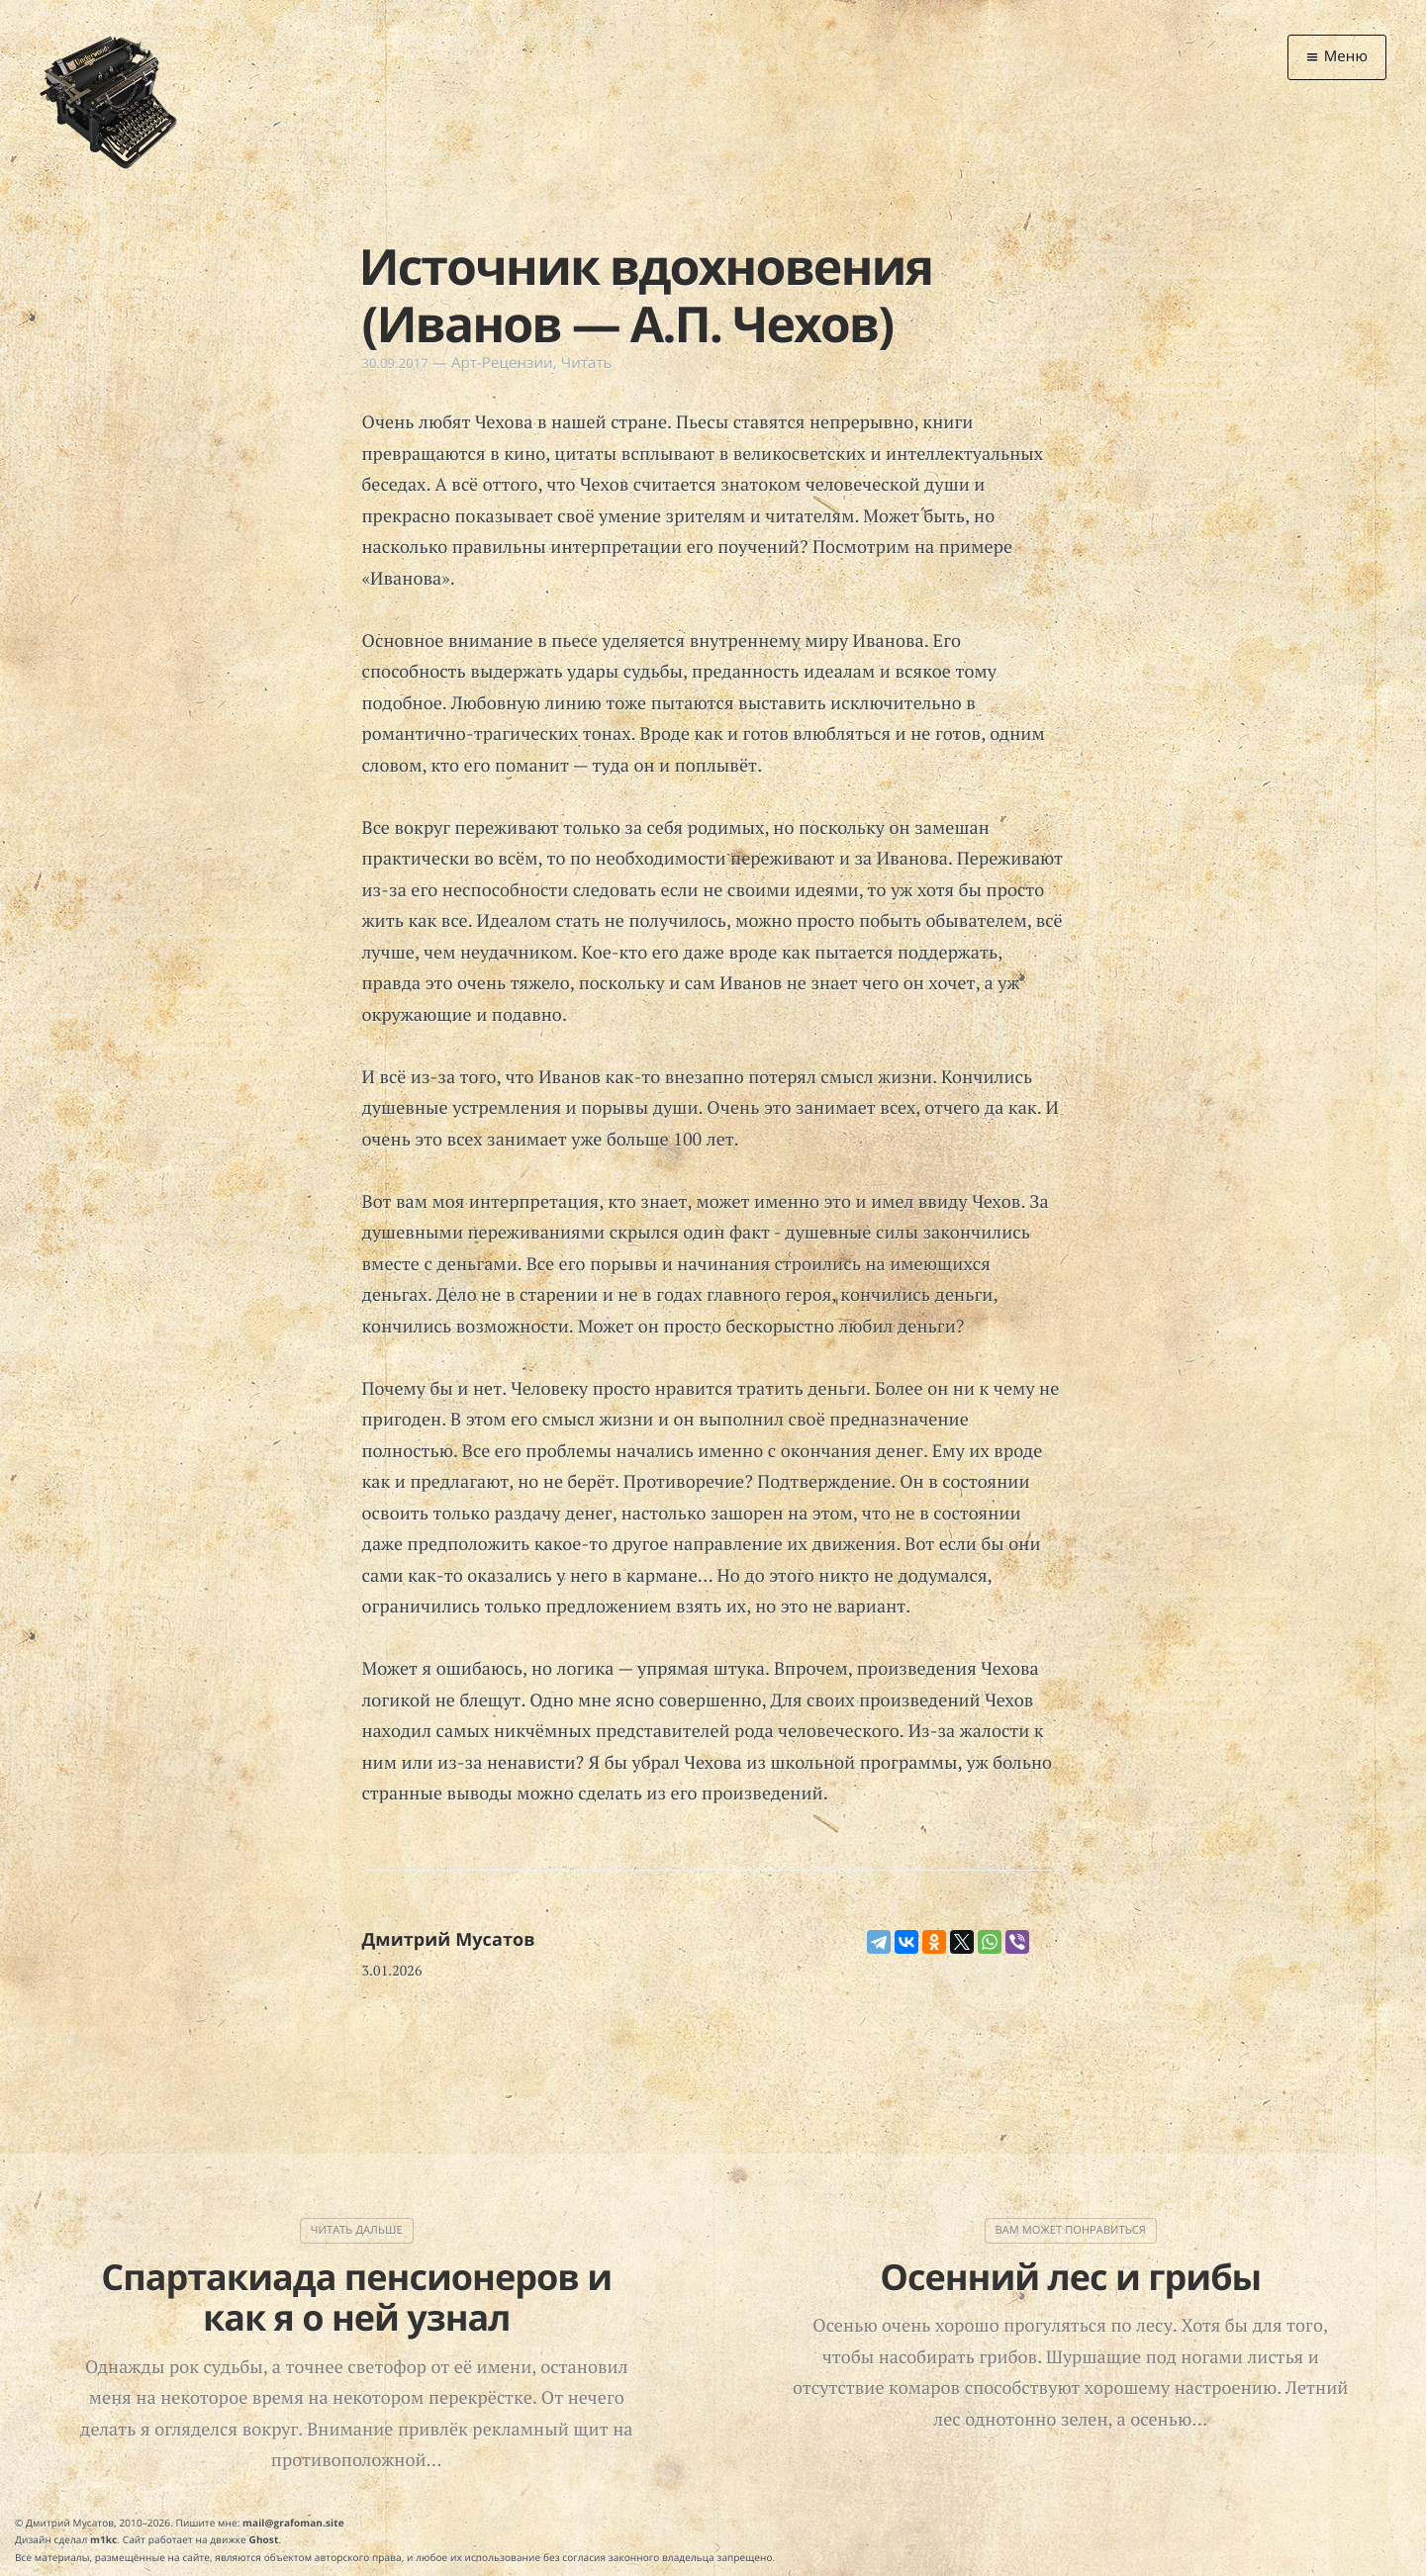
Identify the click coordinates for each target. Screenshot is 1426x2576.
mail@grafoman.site (293, 2523)
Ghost (264, 2539)
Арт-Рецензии (502, 363)
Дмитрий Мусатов (448, 1940)
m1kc (103, 2539)
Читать (587, 363)
